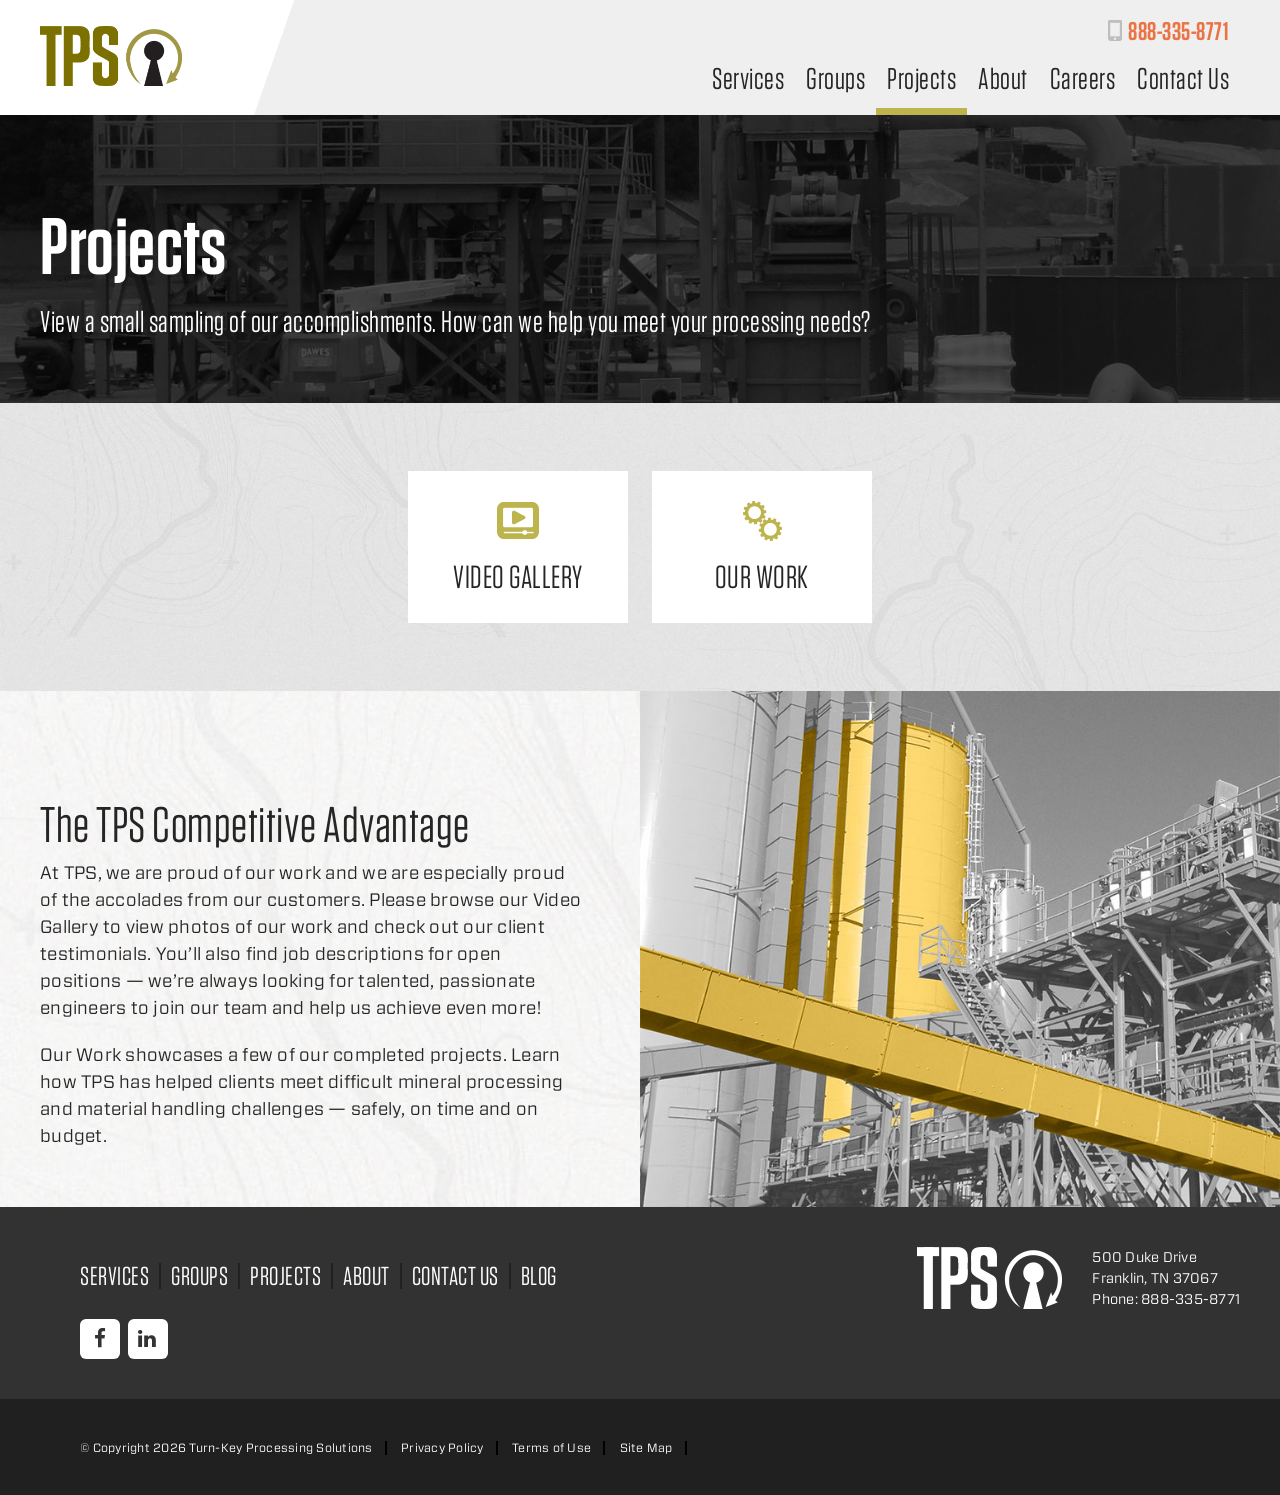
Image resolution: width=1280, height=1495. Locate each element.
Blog (539, 1275)
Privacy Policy (442, 1447)
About (1003, 80)
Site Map (646, 1447)
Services (748, 80)
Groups (835, 80)
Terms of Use (551, 1447)
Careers (1083, 80)
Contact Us (1183, 80)
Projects (921, 80)
